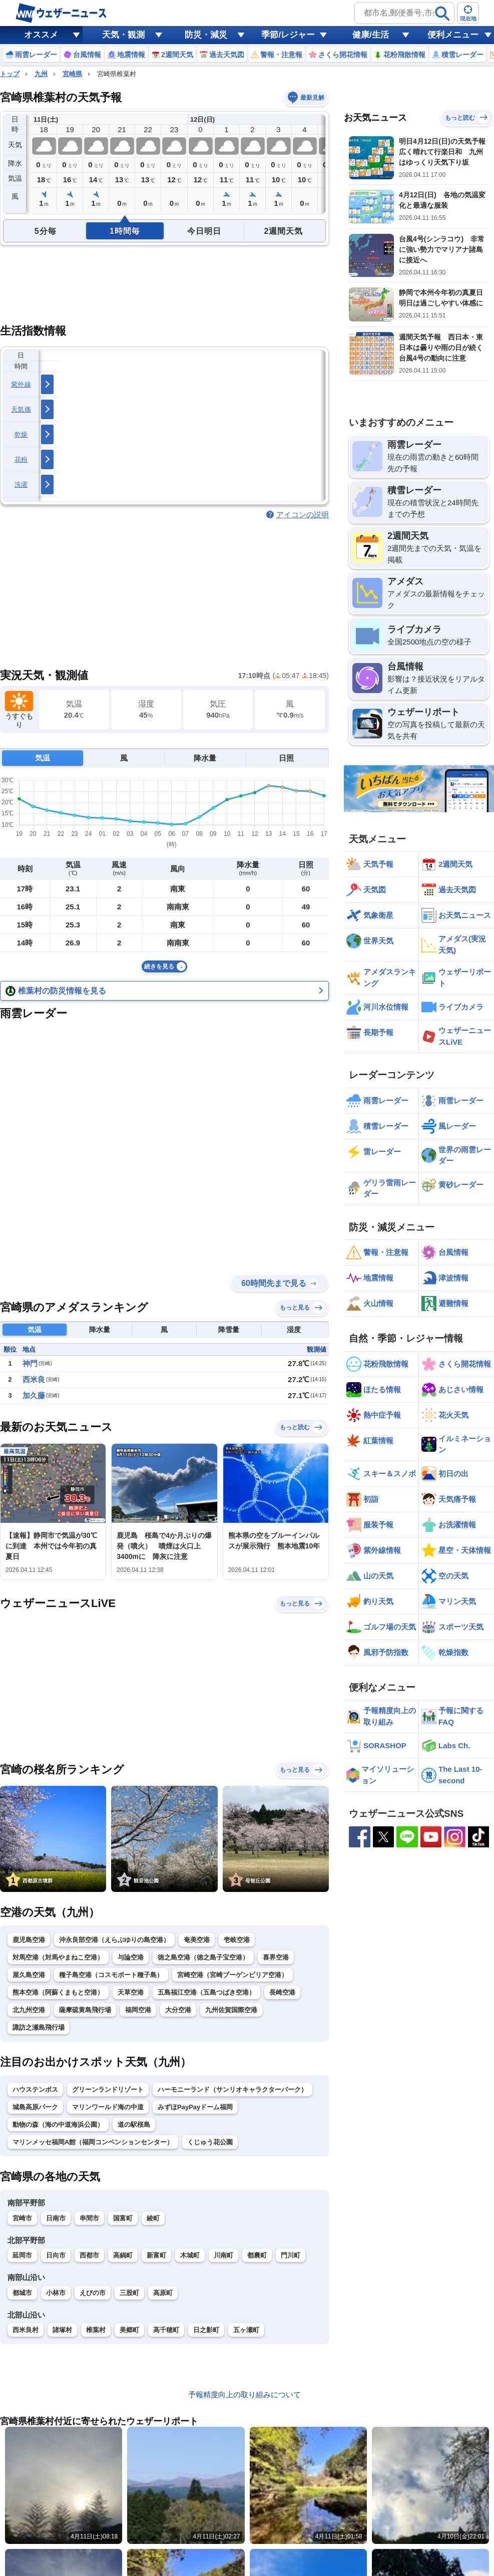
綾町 (153, 2218)
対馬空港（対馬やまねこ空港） (58, 1957)
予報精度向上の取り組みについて (244, 2394)
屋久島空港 (29, 1975)
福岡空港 (138, 2010)
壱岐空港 (237, 1940)
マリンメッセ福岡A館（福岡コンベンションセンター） (93, 2142)
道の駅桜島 (134, 2124)
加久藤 (34, 1395)
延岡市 (22, 2255)
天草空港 (131, 1992)
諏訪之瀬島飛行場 (39, 2027)
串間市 (89, 2218)
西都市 (89, 2255)
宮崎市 (22, 2218)
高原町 (163, 2293)
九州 (41, 74)
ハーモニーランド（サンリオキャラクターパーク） (232, 2089)
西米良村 (26, 2330)
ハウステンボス (35, 2089)
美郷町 (129, 2330)
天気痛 (21, 409)
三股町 (129, 2293)
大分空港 (178, 2010)
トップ (10, 74)
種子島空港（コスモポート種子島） (111, 1975)
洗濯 (21, 484)
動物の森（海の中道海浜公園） (58, 2124)
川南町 (223, 2255)
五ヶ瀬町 (246, 2330)
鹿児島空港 (29, 1940)
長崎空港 (282, 1992)
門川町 (290, 2255)
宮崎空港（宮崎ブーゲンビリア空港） (232, 1975)
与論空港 (131, 1957)
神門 (30, 1363)
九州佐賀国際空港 (231, 2010)
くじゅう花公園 (210, 2142)
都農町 (257, 2255)
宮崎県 (72, 74)
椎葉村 (96, 2330)
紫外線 (21, 384)
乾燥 (21, 434)
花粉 (21, 459)
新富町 (156, 2255)
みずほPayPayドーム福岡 (195, 2107)
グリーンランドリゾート (108, 2089)
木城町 (190, 2255)
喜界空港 (276, 1957)
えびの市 (93, 2293)
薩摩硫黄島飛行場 (85, 2010)
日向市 (56, 2255)
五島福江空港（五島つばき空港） (206, 1992)
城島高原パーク (35, 2107)
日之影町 (206, 2330)
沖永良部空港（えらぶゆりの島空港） (114, 1940)
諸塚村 (62, 2330)
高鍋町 (123, 2255)
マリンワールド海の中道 (108, 2107)
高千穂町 (166, 2330)
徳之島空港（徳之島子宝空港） (203, 1957)
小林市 (56, 2293)
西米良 (34, 1379)
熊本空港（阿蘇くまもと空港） (58, 1992)
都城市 (22, 2293)
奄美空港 (197, 1940)
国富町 (123, 2218)
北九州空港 (29, 2010)
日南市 (56, 2218)
